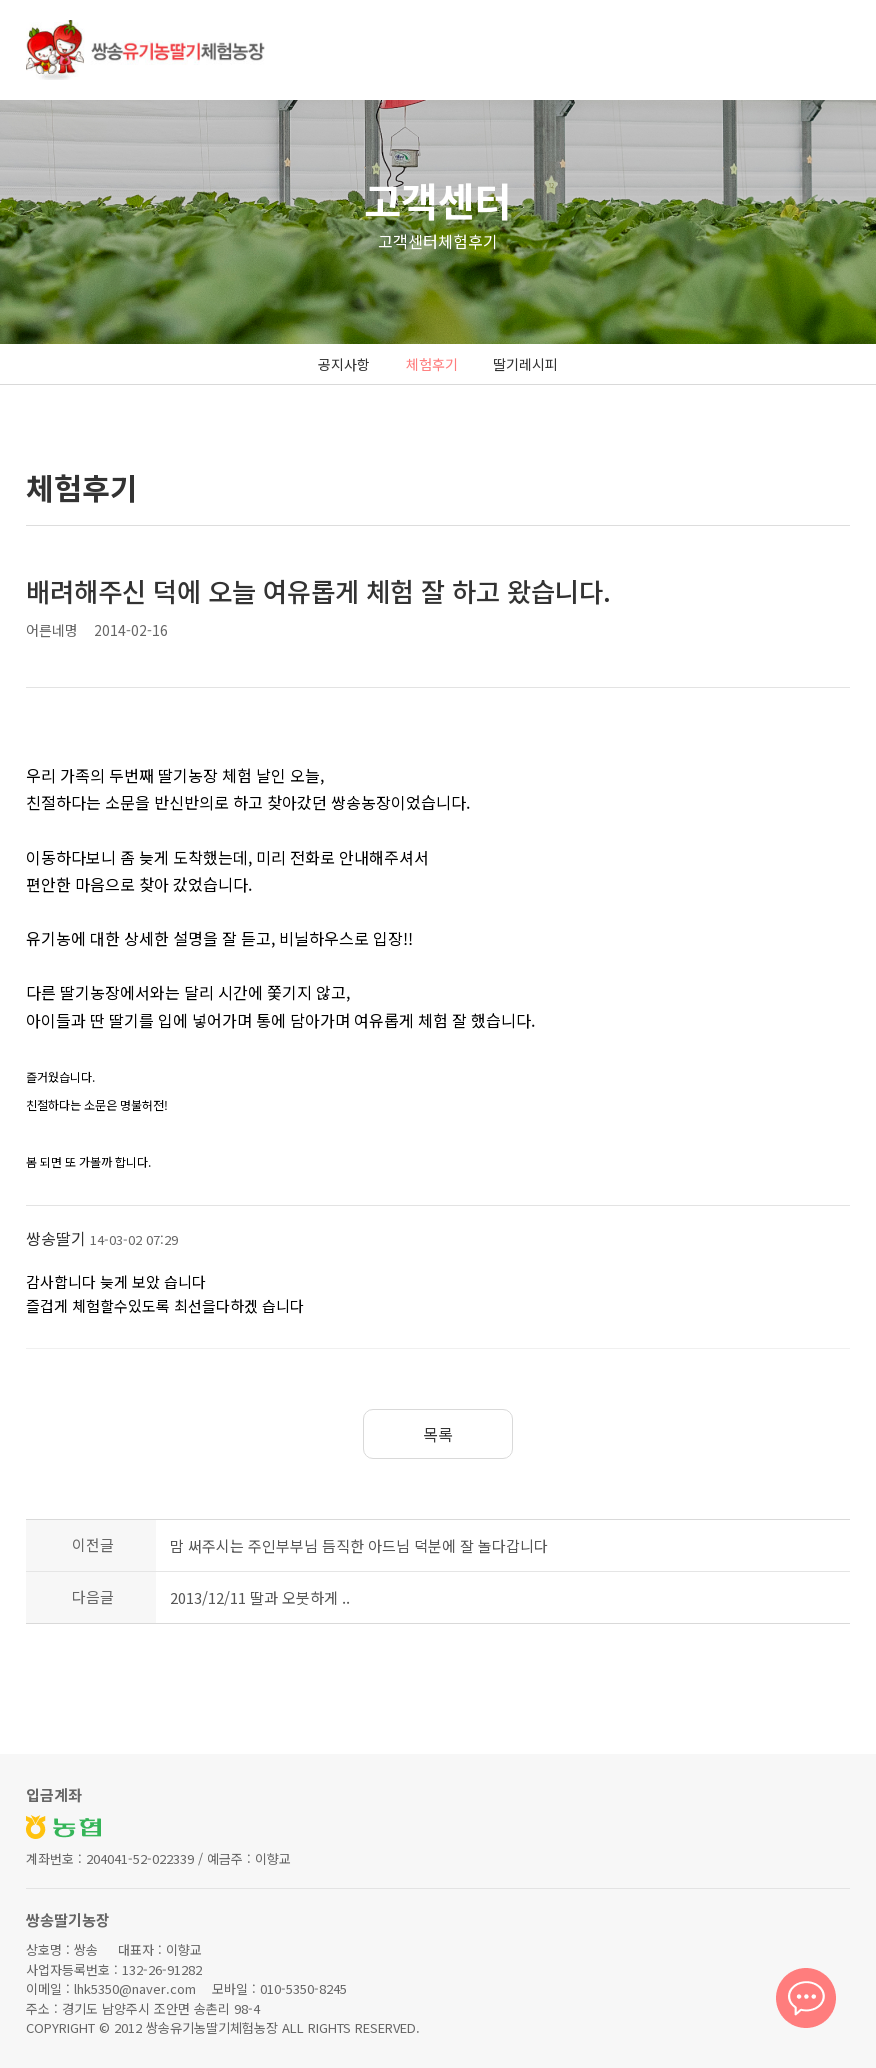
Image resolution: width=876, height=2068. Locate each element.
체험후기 (432, 364)
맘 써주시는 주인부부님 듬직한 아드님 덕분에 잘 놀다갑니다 (359, 1545)
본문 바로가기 (0, 0)
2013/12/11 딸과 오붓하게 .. (260, 1597)
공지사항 (344, 364)
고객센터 (438, 200)
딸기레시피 (525, 364)
